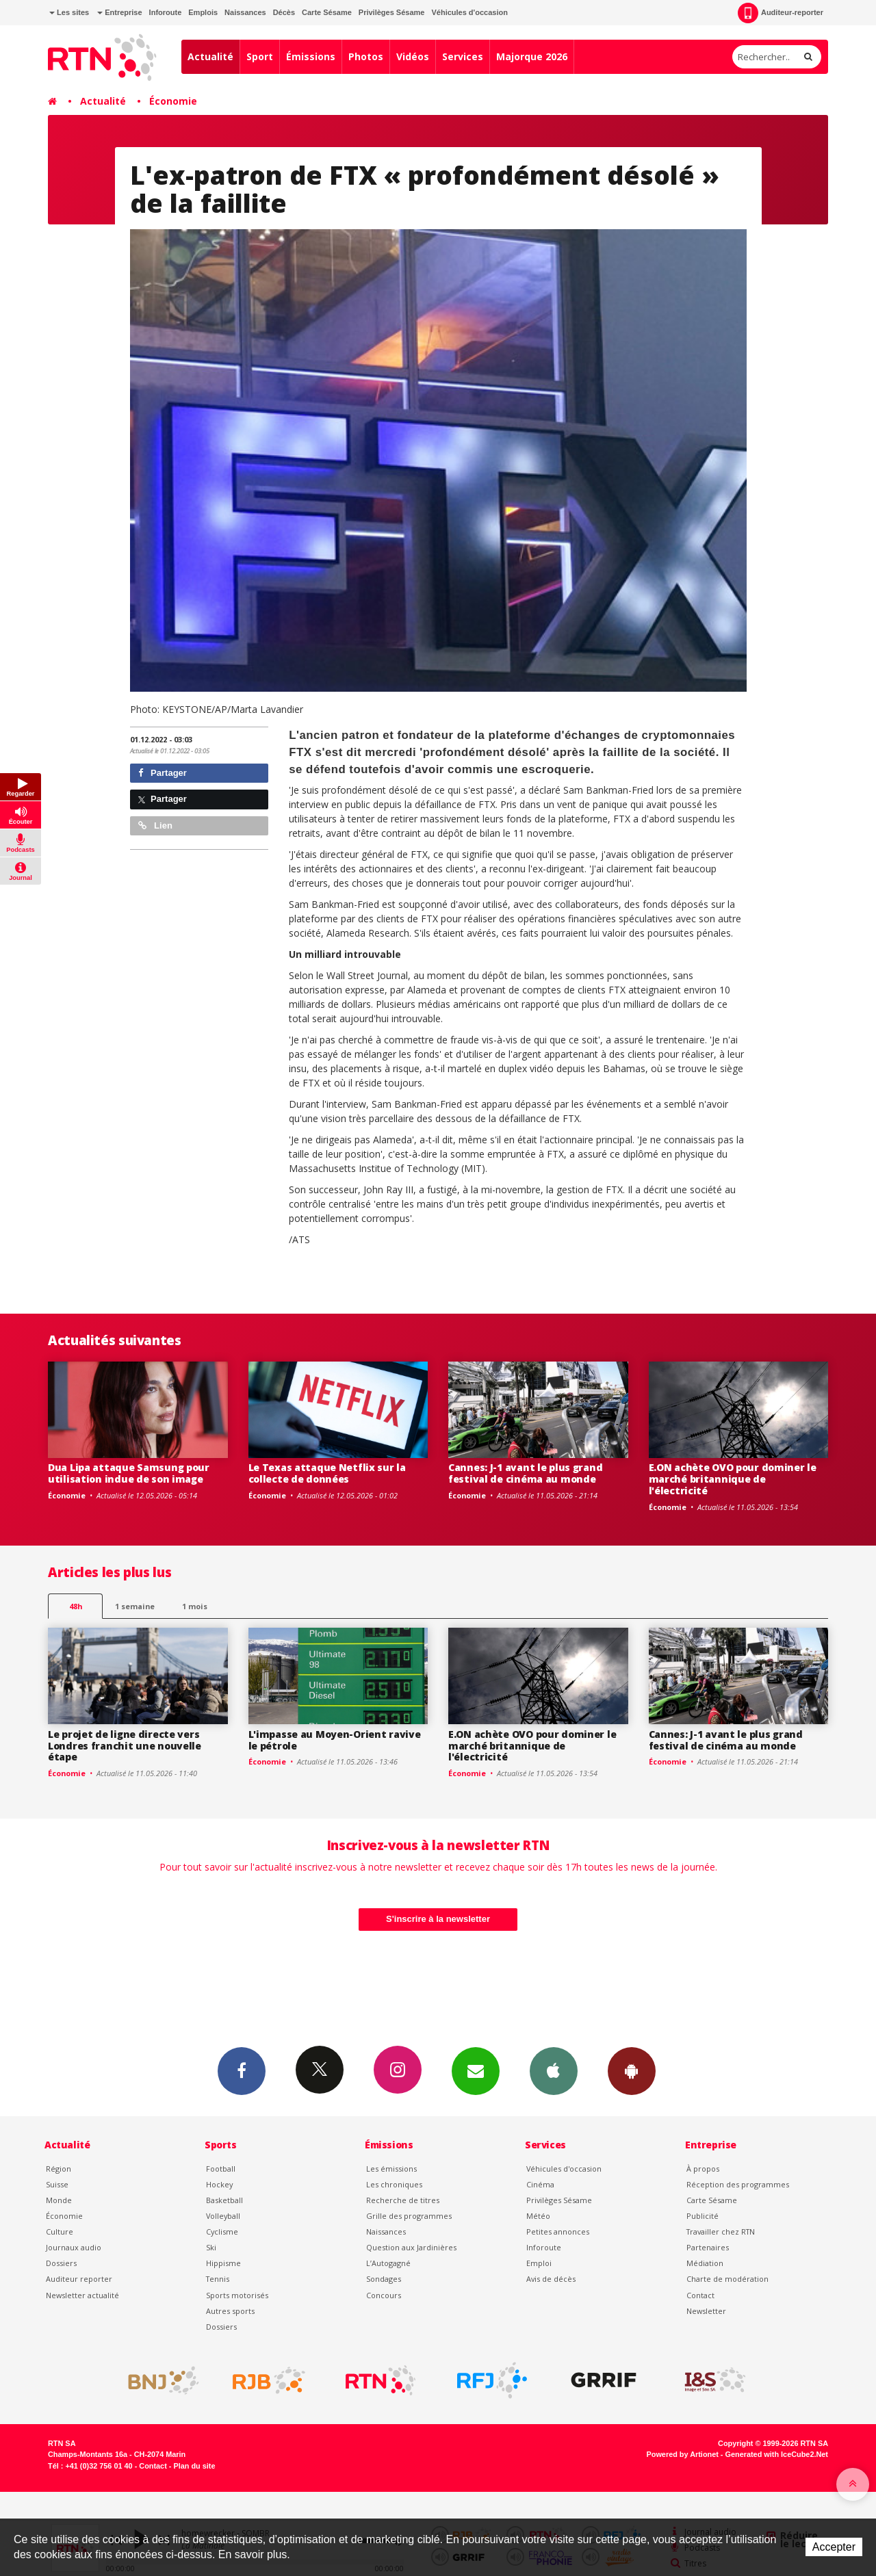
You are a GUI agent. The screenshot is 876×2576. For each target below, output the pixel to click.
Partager (162, 773)
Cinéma (540, 2184)
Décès (284, 12)
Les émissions (391, 2168)
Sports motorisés (237, 2295)
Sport (259, 56)
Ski (211, 2247)
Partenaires (707, 2247)
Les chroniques (394, 2184)
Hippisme (223, 2263)
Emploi (539, 2263)
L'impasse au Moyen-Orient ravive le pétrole (334, 1740)
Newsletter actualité (82, 2295)
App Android (632, 2070)
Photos (365, 56)
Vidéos (412, 56)
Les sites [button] (69, 12)
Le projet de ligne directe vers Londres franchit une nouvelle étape (124, 1746)
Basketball (224, 2200)
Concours (383, 2295)
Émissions (310, 56)
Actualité (210, 56)
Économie (173, 100)
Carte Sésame (327, 12)
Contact (700, 2295)
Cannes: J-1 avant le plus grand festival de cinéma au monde (525, 1473)
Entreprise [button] (119, 12)
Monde (59, 2200)
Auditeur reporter (79, 2278)
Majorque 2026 (531, 56)
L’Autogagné (388, 2263)
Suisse (57, 2184)
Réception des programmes (737, 2184)
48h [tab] (75, 1606)
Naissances (245, 12)
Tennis (217, 2278)
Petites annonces (557, 2231)
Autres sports (230, 2310)
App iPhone (554, 2070)
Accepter (833, 2547)
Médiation (704, 2263)
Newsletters (476, 2070)
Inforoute (165, 12)
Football (220, 2168)
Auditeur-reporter (780, 13)
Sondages (383, 2278)
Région (58, 2168)
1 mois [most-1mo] (194, 1606)
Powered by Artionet (683, 2454)
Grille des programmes (409, 2215)
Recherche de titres (402, 2200)
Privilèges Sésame (392, 12)
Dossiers (61, 2263)
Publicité (702, 2215)
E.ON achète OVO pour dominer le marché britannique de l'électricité (732, 1479)
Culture (59, 2231)
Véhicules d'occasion (469, 12)
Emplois (203, 12)
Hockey (219, 2184)
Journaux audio (73, 2247)
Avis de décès (551, 2278)
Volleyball (223, 2215)
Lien (155, 825)
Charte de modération (727, 2278)
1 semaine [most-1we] (135, 1606)
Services (462, 56)
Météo (538, 2215)
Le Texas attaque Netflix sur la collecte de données (327, 1473)
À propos (702, 2168)
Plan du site (194, 2466)
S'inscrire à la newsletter (438, 1919)
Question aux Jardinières (411, 2247)
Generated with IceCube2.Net (776, 2454)
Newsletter (706, 2310)
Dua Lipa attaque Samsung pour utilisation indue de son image (128, 1473)
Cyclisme (222, 2231)
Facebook (242, 2070)
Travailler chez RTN (720, 2231)
